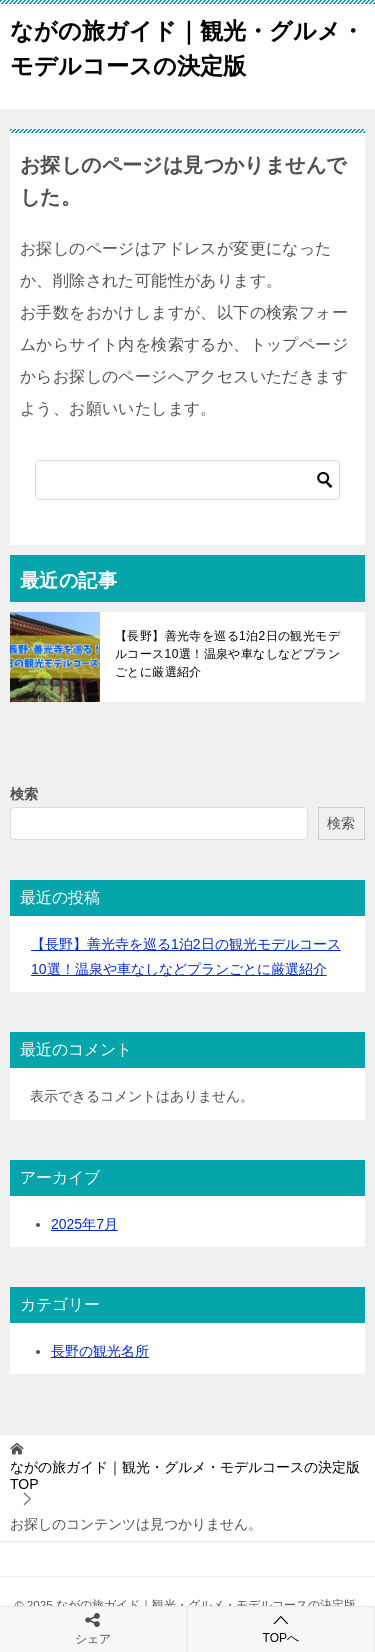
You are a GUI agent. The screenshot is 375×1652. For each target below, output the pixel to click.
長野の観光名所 (100, 1351)
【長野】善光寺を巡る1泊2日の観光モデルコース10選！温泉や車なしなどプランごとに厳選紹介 (227, 654)
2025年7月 (84, 1224)
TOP (185, 1475)
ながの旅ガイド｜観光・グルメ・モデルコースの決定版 (187, 46)
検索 (24, 794)
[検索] (187, 480)
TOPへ (281, 1628)
